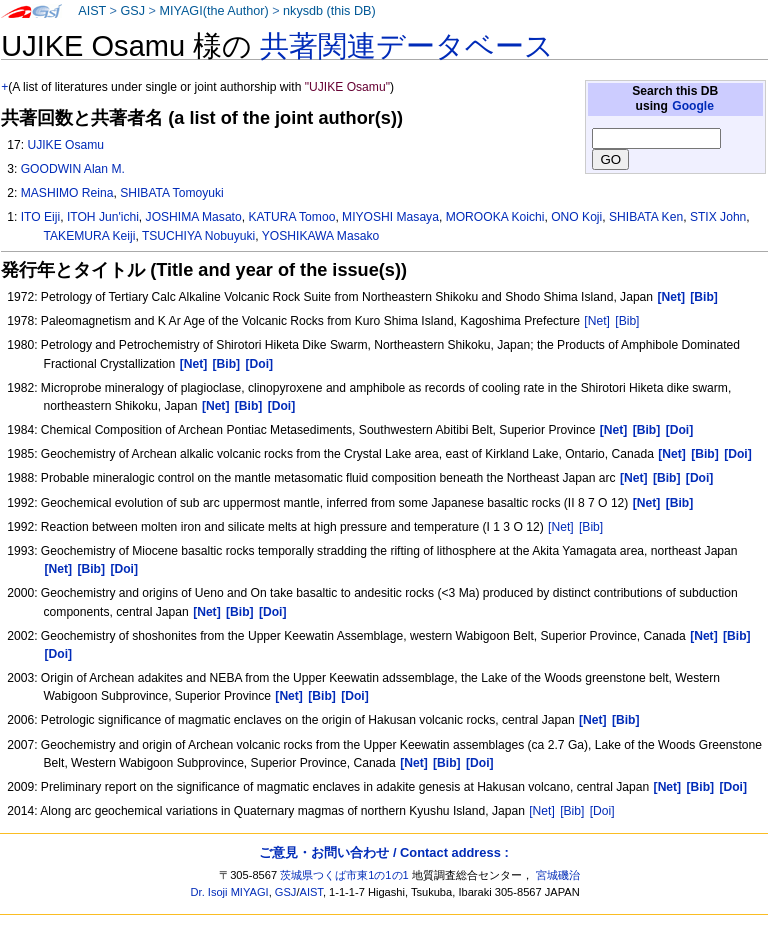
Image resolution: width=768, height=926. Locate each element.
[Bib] (627, 321)
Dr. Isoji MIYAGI (230, 892)
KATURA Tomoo (291, 217)
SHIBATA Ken (646, 217)
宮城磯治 (558, 875)
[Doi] (602, 811)
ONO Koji (576, 217)
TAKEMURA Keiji (90, 236)
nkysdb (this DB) (329, 11)
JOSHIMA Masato (194, 217)
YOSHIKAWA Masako (320, 236)
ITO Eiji (40, 217)
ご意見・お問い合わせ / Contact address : (383, 852)
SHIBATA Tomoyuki (172, 193)
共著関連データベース (407, 46)
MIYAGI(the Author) (213, 11)
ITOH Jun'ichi (103, 217)
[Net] (597, 321)
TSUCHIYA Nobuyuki (198, 236)
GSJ (132, 11)
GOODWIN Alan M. (73, 169)
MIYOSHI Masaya (390, 217)
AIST (92, 11)
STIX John (718, 217)
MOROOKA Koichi (495, 217)
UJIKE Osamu (65, 145)
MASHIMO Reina (67, 193)
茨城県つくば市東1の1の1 (344, 875)
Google (693, 106)
